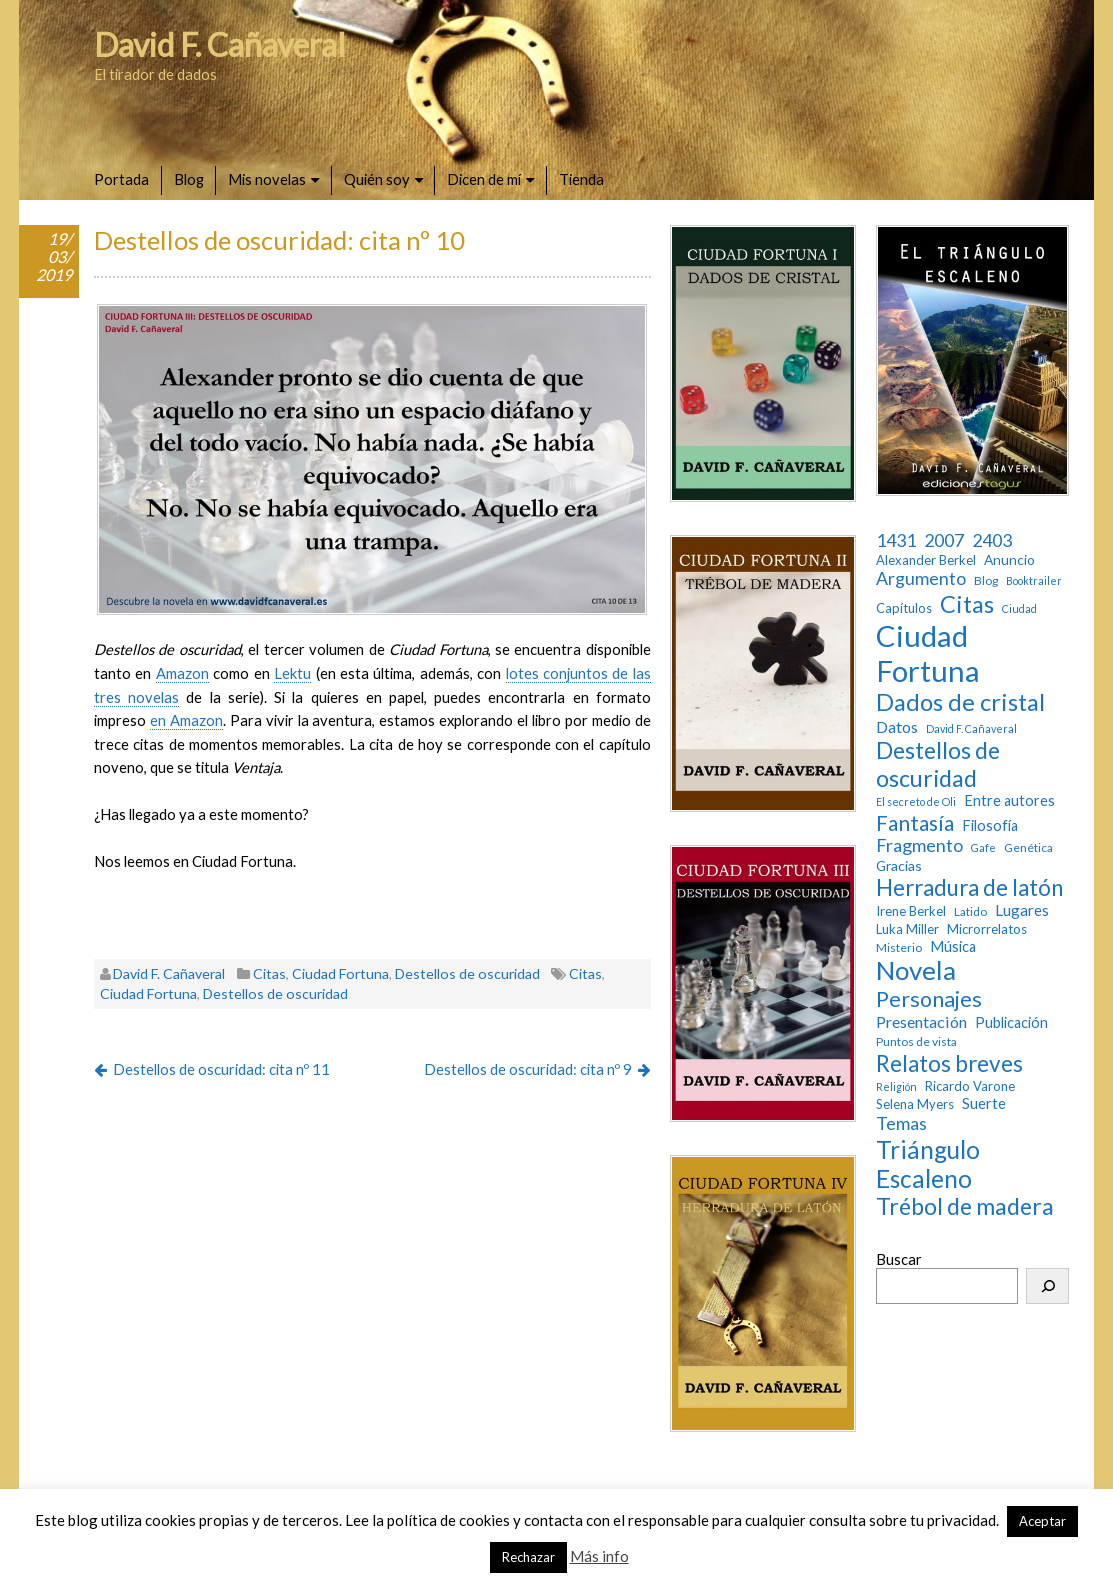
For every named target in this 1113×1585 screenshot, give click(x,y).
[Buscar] (1047, 1286)
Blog (189, 179)
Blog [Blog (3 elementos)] (986, 581)
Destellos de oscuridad (467, 973)
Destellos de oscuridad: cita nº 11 (221, 1069)
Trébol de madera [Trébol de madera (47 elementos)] (965, 1206)
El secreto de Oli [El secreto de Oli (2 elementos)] (916, 802)
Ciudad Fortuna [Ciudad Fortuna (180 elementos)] (928, 653)
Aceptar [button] (1042, 1521)
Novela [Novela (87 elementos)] (916, 970)
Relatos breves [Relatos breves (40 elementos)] (949, 1063)
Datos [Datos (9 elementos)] (897, 726)
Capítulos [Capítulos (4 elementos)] (904, 608)
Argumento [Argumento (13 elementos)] (921, 578)
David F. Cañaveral (220, 44)
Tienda (581, 179)
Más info (599, 1556)
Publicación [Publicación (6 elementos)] (1011, 1022)
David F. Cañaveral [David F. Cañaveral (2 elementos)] (971, 729)
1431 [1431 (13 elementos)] (896, 540)
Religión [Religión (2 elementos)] (896, 1087)
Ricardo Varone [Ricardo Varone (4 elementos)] (970, 1086)
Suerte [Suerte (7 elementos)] (984, 1103)
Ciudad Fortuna (340, 973)
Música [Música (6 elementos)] (953, 946)
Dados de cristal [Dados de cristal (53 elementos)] (960, 702)
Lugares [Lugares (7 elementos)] (1022, 910)
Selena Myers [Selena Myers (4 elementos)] (915, 1104)
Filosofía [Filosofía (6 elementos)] (990, 825)
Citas (269, 973)
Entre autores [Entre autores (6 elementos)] (1009, 800)
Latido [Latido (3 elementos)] (970, 912)
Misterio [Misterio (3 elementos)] (899, 948)
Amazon (182, 673)
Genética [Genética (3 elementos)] (1028, 848)
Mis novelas (267, 179)
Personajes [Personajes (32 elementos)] (929, 999)
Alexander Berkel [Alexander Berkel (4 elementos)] (926, 560)
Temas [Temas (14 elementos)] (901, 1123)
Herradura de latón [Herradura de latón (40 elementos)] (969, 887)
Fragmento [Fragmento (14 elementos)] (919, 845)
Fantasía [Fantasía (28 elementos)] (915, 822)
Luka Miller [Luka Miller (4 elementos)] (907, 929)
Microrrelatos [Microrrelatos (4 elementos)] (987, 929)
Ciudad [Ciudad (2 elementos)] (1019, 609)
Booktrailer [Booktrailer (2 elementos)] (1034, 581)
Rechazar (528, 1557)
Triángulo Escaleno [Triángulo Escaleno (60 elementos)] (928, 1164)
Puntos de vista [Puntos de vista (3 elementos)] (916, 1042)
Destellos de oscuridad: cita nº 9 (528, 1069)
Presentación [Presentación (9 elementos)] (921, 1021)
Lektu (292, 673)
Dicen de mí (484, 179)
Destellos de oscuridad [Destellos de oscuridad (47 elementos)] (938, 764)
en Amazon (186, 720)
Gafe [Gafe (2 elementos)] (983, 848)
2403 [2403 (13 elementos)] (992, 540)
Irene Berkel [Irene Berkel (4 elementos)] (911, 911)
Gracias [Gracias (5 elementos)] (899, 866)
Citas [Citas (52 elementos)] (967, 604)
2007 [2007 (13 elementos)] (944, 540)
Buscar (899, 1259)
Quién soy (377, 179)
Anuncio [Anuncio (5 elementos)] (1009, 560)
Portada (121, 179)
